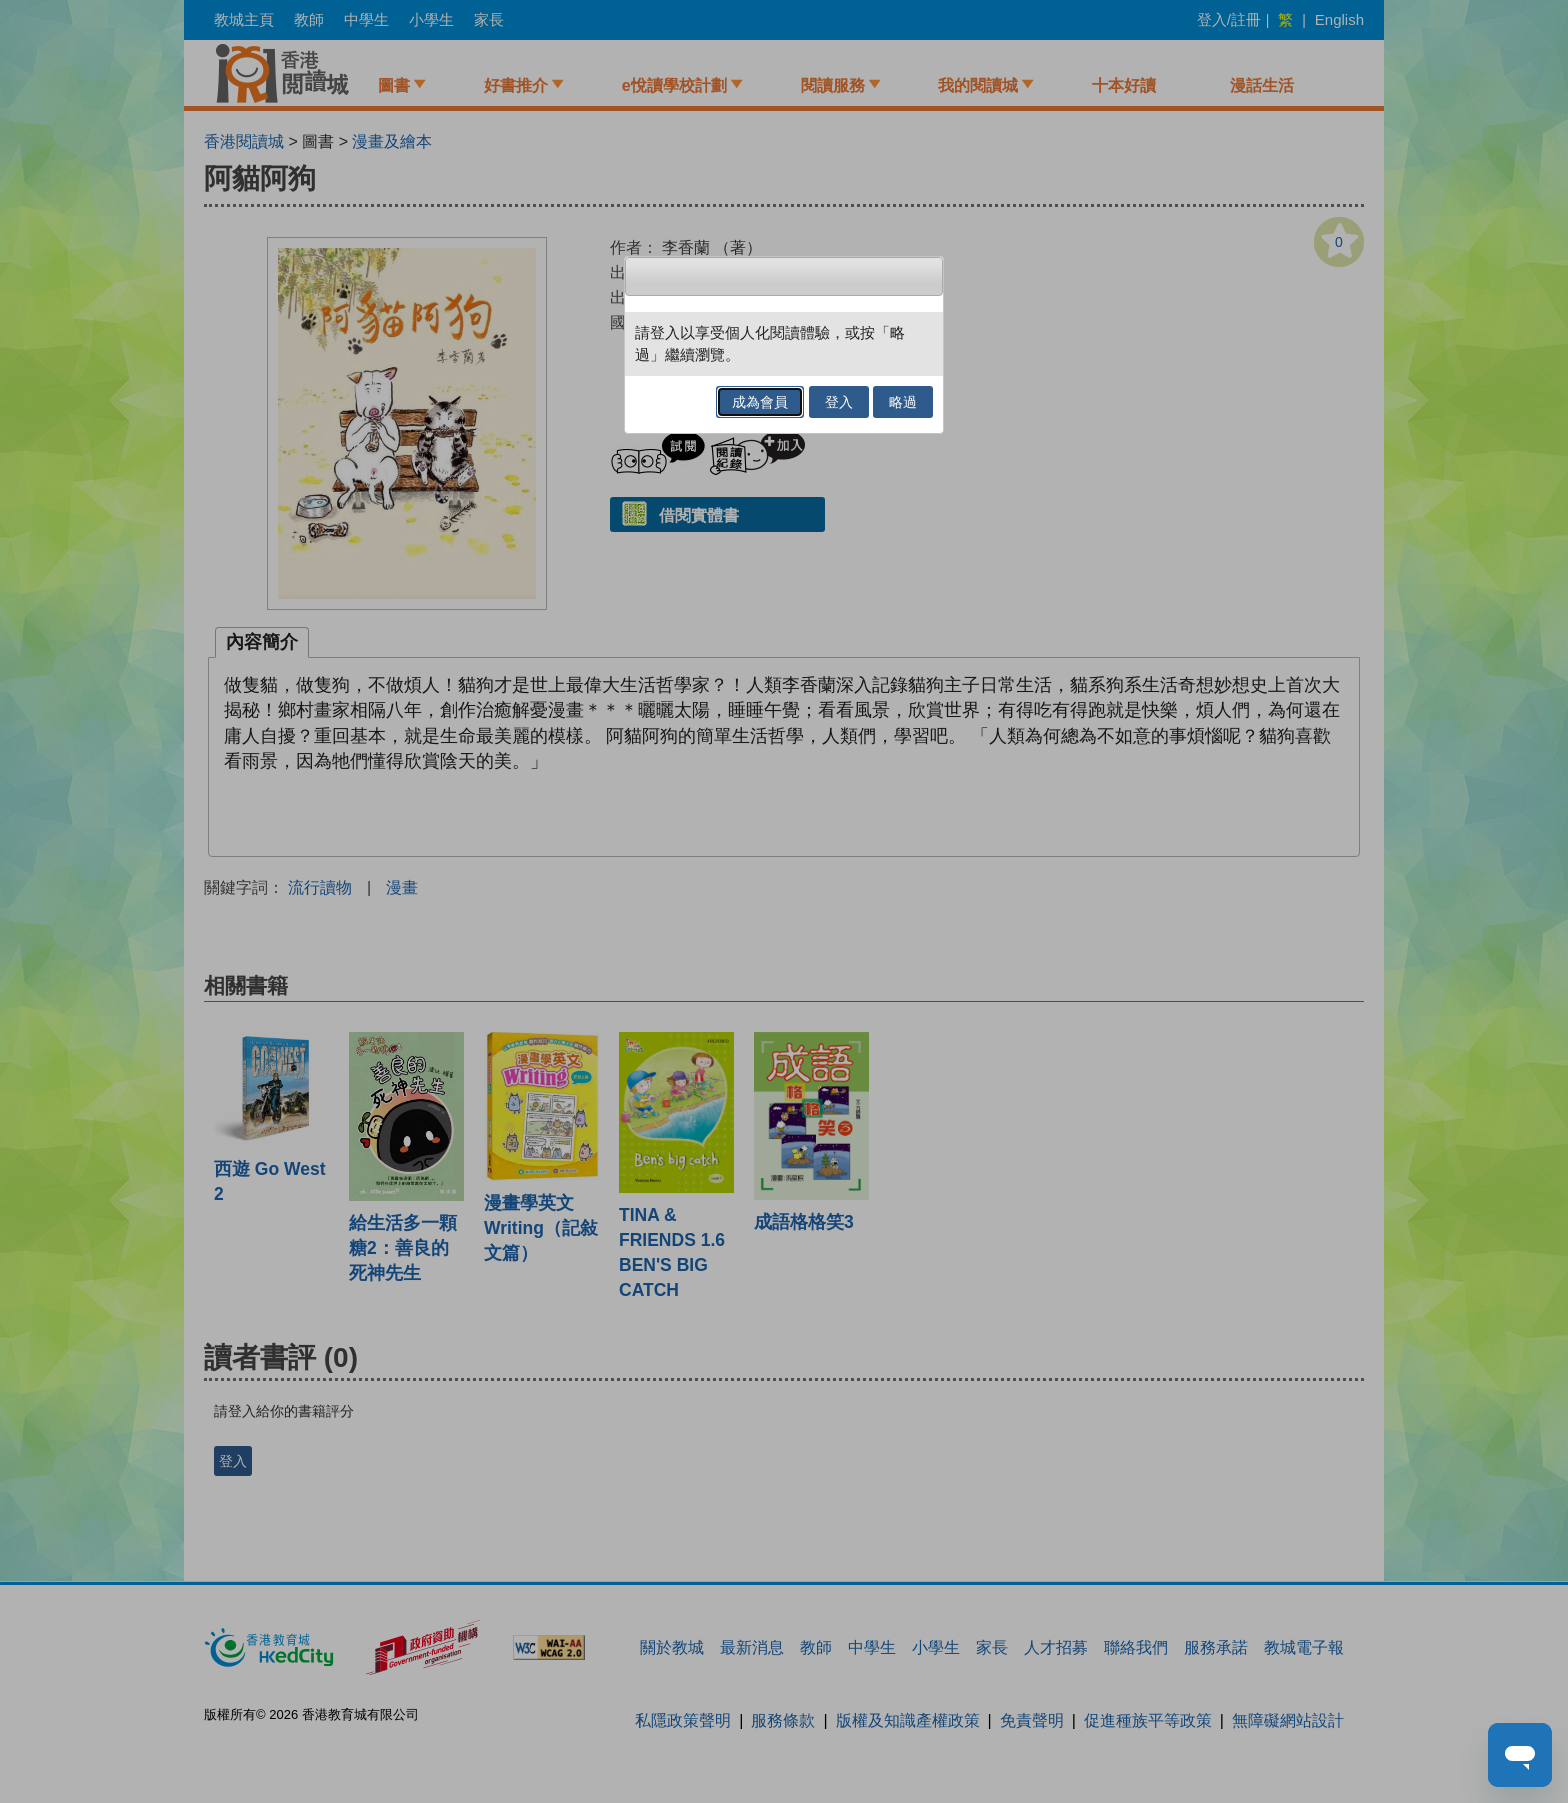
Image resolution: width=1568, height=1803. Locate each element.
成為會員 (760, 402)
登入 (839, 402)
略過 (903, 402)
